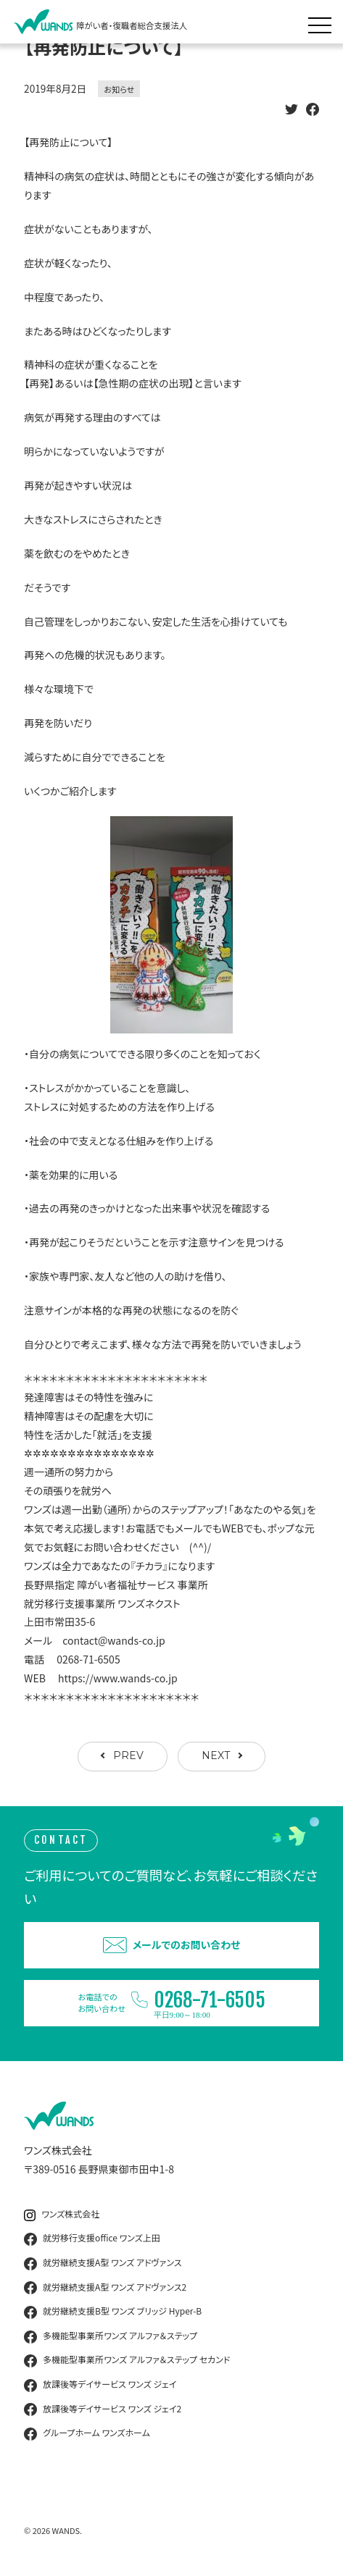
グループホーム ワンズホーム (87, 2433)
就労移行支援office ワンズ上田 (92, 2238)
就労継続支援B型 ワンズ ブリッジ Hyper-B (113, 2311)
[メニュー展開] (323, 22)
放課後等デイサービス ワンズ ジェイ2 (102, 2409)
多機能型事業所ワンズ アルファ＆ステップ (110, 2336)
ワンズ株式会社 (61, 2214)
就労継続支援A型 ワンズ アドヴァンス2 (105, 2288)
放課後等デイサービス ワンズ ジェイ (100, 2385)
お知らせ (119, 89)
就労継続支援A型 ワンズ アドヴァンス (102, 2263)
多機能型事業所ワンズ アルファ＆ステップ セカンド (127, 2360)
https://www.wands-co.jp (118, 1678)
